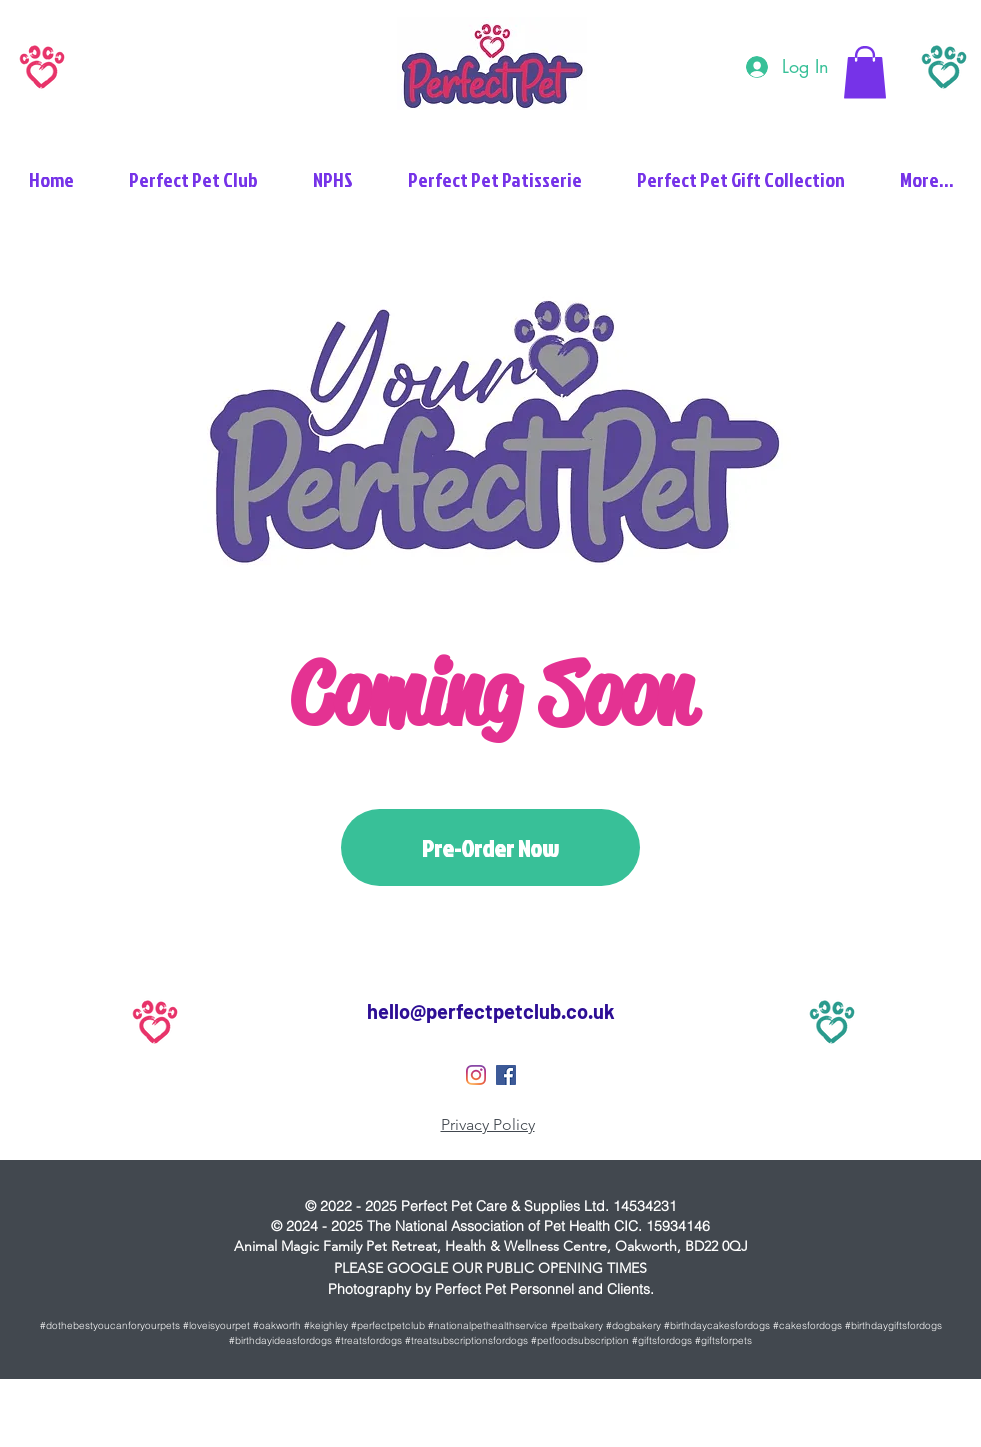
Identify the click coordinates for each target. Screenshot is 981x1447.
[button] (865, 72)
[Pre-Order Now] (490, 847)
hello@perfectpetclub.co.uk (491, 1011)
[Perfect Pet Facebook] (506, 1075)
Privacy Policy (488, 1124)
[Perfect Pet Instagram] (476, 1075)
